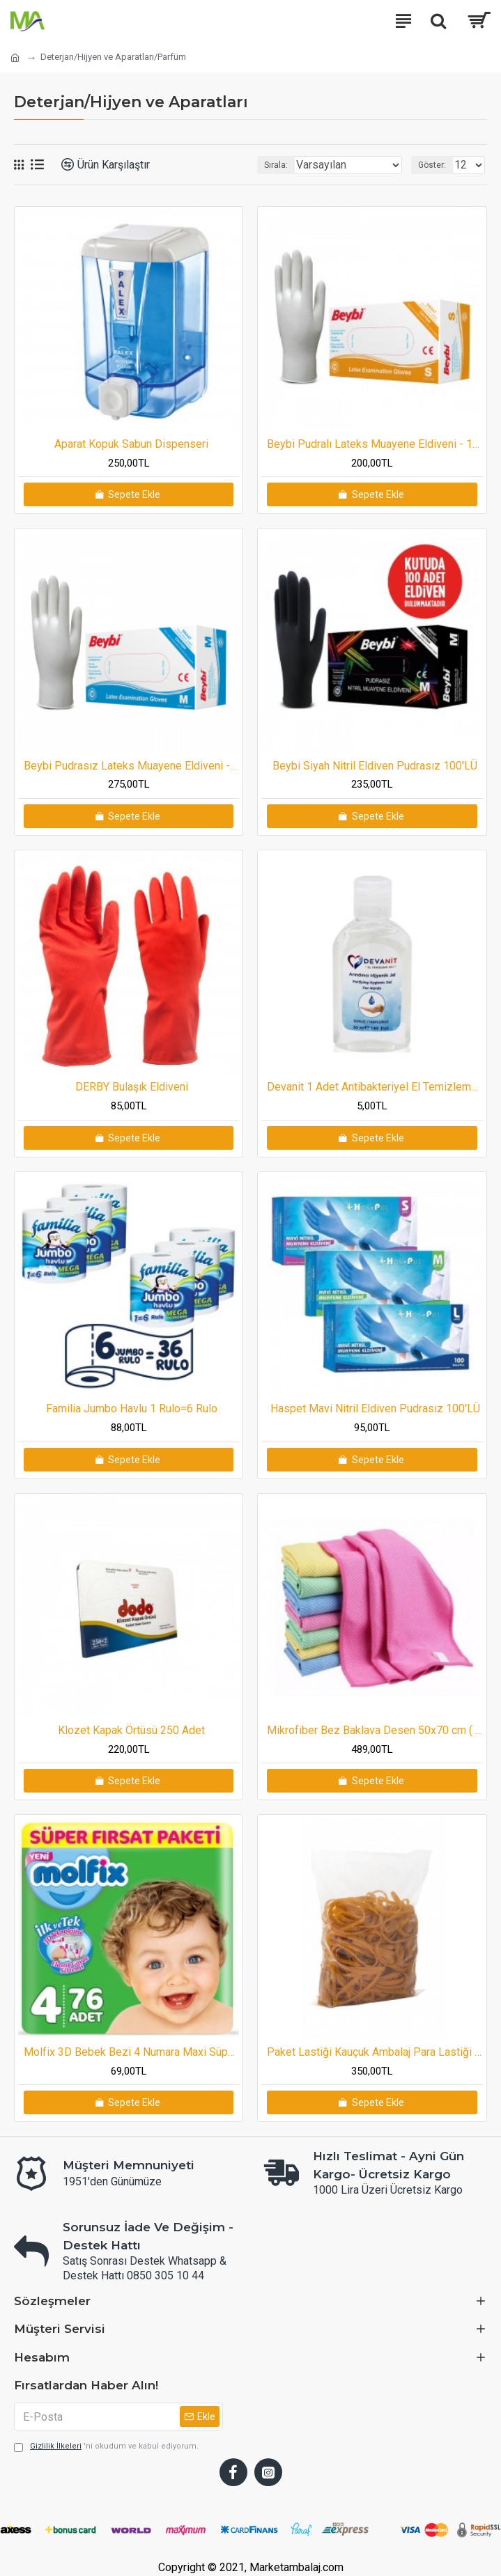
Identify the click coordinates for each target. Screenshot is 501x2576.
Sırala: (276, 165)
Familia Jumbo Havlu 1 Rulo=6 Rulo (131, 1408)
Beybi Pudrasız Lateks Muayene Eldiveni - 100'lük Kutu (131, 765)
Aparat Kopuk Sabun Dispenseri (131, 444)
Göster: (432, 165)
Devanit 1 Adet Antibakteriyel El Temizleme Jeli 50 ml (374, 1086)
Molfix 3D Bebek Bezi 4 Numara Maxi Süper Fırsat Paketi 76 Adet (131, 2052)
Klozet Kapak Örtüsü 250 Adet (131, 1730)
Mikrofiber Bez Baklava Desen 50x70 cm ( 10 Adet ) (374, 1730)
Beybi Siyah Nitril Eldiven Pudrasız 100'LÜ (374, 765)
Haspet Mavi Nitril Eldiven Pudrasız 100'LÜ (375, 1408)
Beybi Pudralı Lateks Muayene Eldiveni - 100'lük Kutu (374, 444)
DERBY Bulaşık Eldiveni (131, 1086)
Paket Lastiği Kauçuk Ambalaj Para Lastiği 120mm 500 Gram (374, 2052)
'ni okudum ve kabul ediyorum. (106, 2447)
